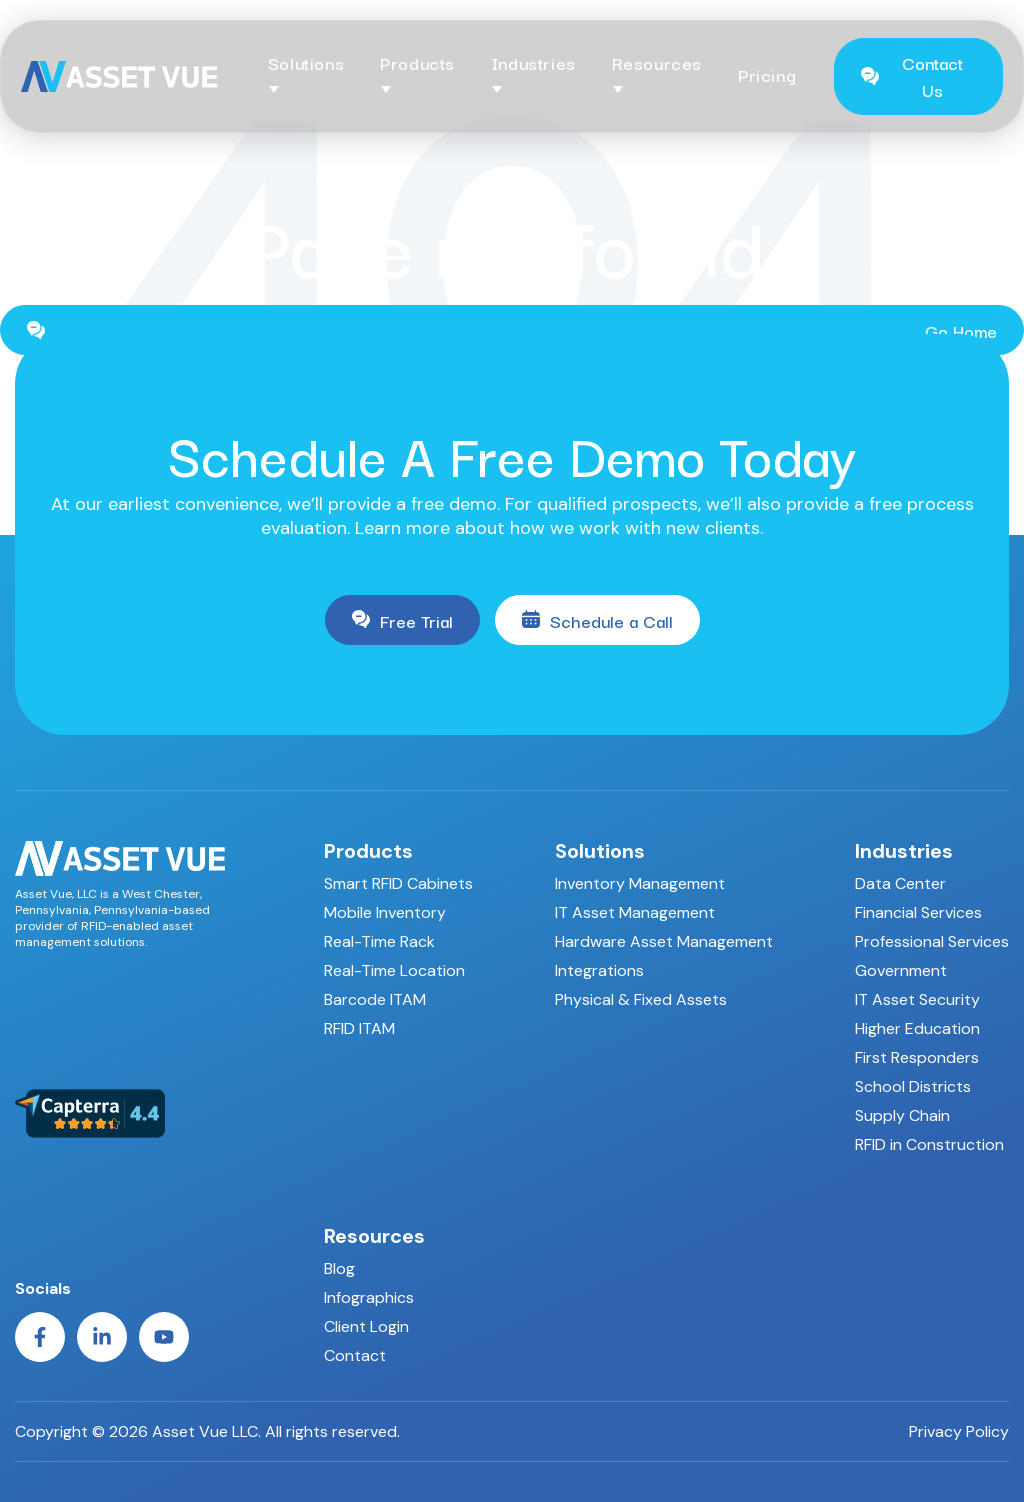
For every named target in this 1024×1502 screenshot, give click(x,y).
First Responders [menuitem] (917, 1057)
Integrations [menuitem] (599, 970)
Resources (657, 62)
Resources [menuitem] (374, 1236)
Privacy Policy (959, 1432)
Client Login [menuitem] (366, 1326)
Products (417, 62)
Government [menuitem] (901, 970)
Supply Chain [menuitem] (902, 1115)
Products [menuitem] (368, 851)
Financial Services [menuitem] (918, 912)
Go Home (512, 330)
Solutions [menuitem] (600, 851)
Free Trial (402, 620)
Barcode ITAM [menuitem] (375, 999)
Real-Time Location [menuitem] (394, 970)
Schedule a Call (597, 620)
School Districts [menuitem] (913, 1086)
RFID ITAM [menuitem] (359, 1028)
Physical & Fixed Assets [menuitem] (641, 999)
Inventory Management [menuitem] (640, 883)
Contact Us (912, 76)
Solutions (306, 62)
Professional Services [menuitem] (932, 941)
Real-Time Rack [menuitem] (379, 941)
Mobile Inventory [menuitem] (385, 912)
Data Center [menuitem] (900, 883)
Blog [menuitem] (339, 1268)
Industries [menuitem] (904, 851)
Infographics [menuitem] (369, 1297)
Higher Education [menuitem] (917, 1028)
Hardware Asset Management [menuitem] (664, 941)
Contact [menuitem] (355, 1355)
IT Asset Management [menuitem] (635, 912)
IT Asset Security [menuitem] (917, 999)
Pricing (767, 74)
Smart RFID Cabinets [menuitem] (398, 883)
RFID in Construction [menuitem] (929, 1144)
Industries (533, 62)
